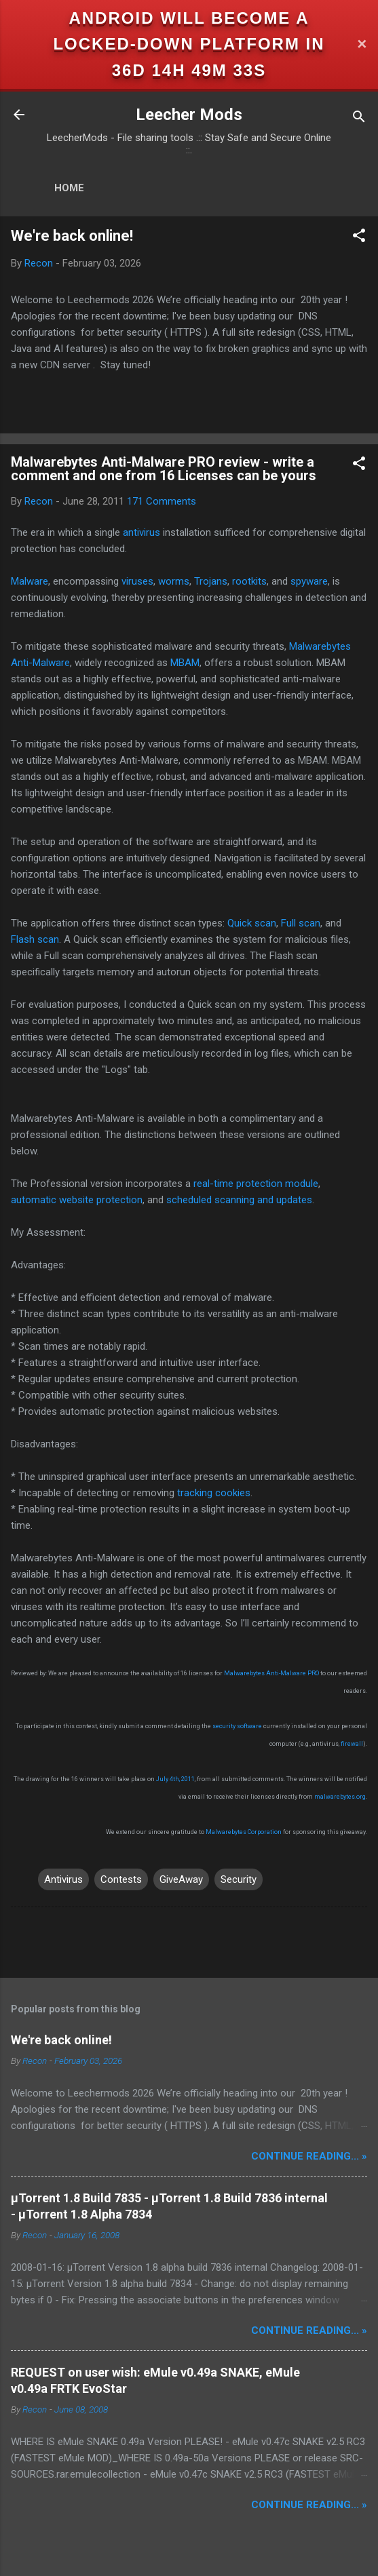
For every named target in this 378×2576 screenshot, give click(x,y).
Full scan (300, 923)
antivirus (141, 532)
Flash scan (35, 939)
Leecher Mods (189, 114)
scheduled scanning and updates (239, 1200)
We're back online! (72, 235)
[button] (359, 237)
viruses (137, 581)
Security (239, 1879)
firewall (352, 1743)
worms (173, 581)
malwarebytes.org (340, 1796)
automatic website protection (77, 1200)
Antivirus (63, 1879)
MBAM (185, 663)
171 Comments (161, 501)
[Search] (359, 119)
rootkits (249, 581)
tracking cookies (213, 1493)
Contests (121, 1879)
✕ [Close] (361, 44)
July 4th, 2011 (175, 1779)
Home (69, 188)
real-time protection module (255, 1183)
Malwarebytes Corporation (244, 1832)
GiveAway (181, 1879)
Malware (29, 581)
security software (237, 1726)
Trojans (210, 581)
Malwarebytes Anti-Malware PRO (271, 1673)
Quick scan (251, 923)
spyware (309, 581)
